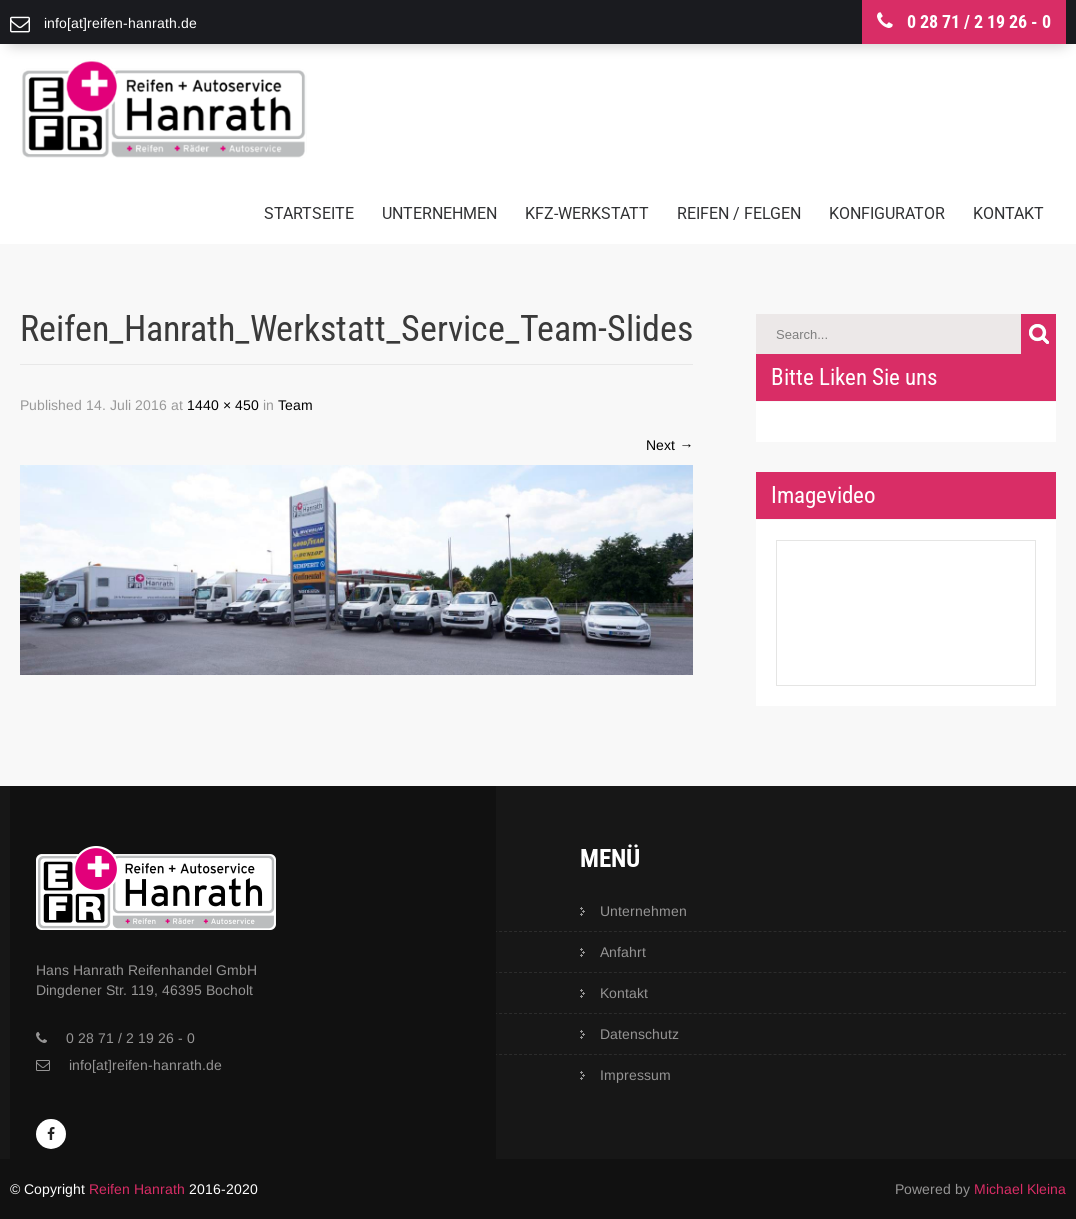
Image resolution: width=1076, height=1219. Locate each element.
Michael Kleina (1020, 1189)
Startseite (309, 213)
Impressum (635, 1075)
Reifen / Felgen (739, 213)
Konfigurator (887, 213)
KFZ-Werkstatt (587, 213)
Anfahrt (623, 952)
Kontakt (1008, 213)
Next (669, 445)
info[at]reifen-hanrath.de (145, 1065)
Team (295, 405)
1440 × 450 (223, 405)
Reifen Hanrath (137, 1189)
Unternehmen (439, 213)
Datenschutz (639, 1034)
